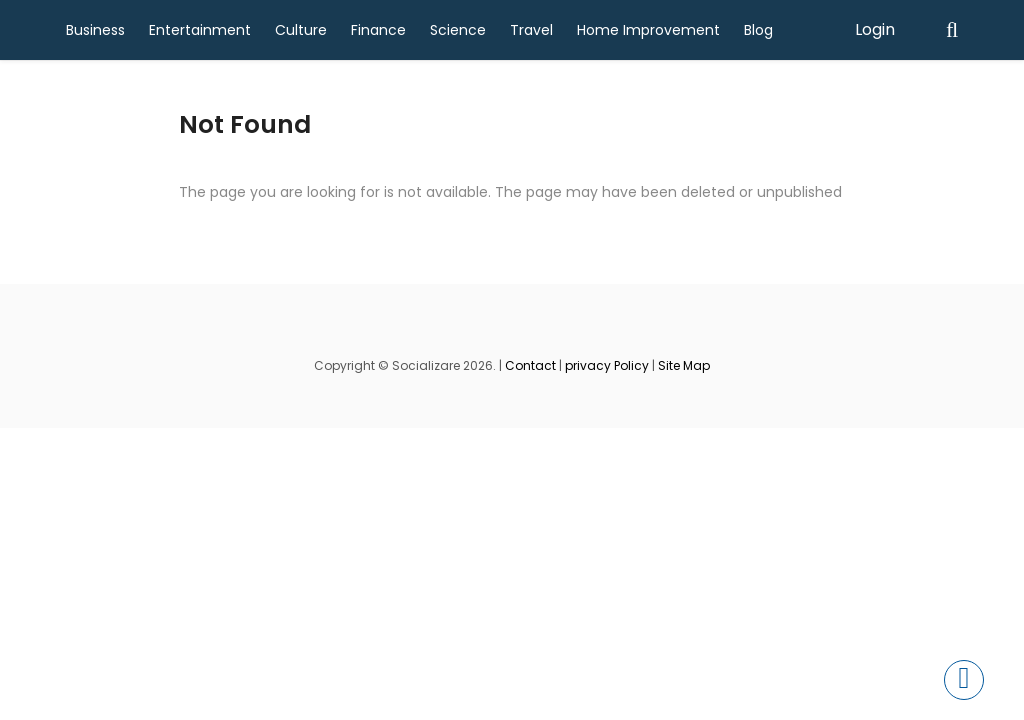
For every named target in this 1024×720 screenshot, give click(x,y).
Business (95, 30)
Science (458, 30)
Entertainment (200, 30)
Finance (378, 30)
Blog (758, 30)
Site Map (684, 365)
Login (875, 29)
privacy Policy (607, 365)
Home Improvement (648, 30)
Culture (301, 30)
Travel (531, 30)
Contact (530, 365)
